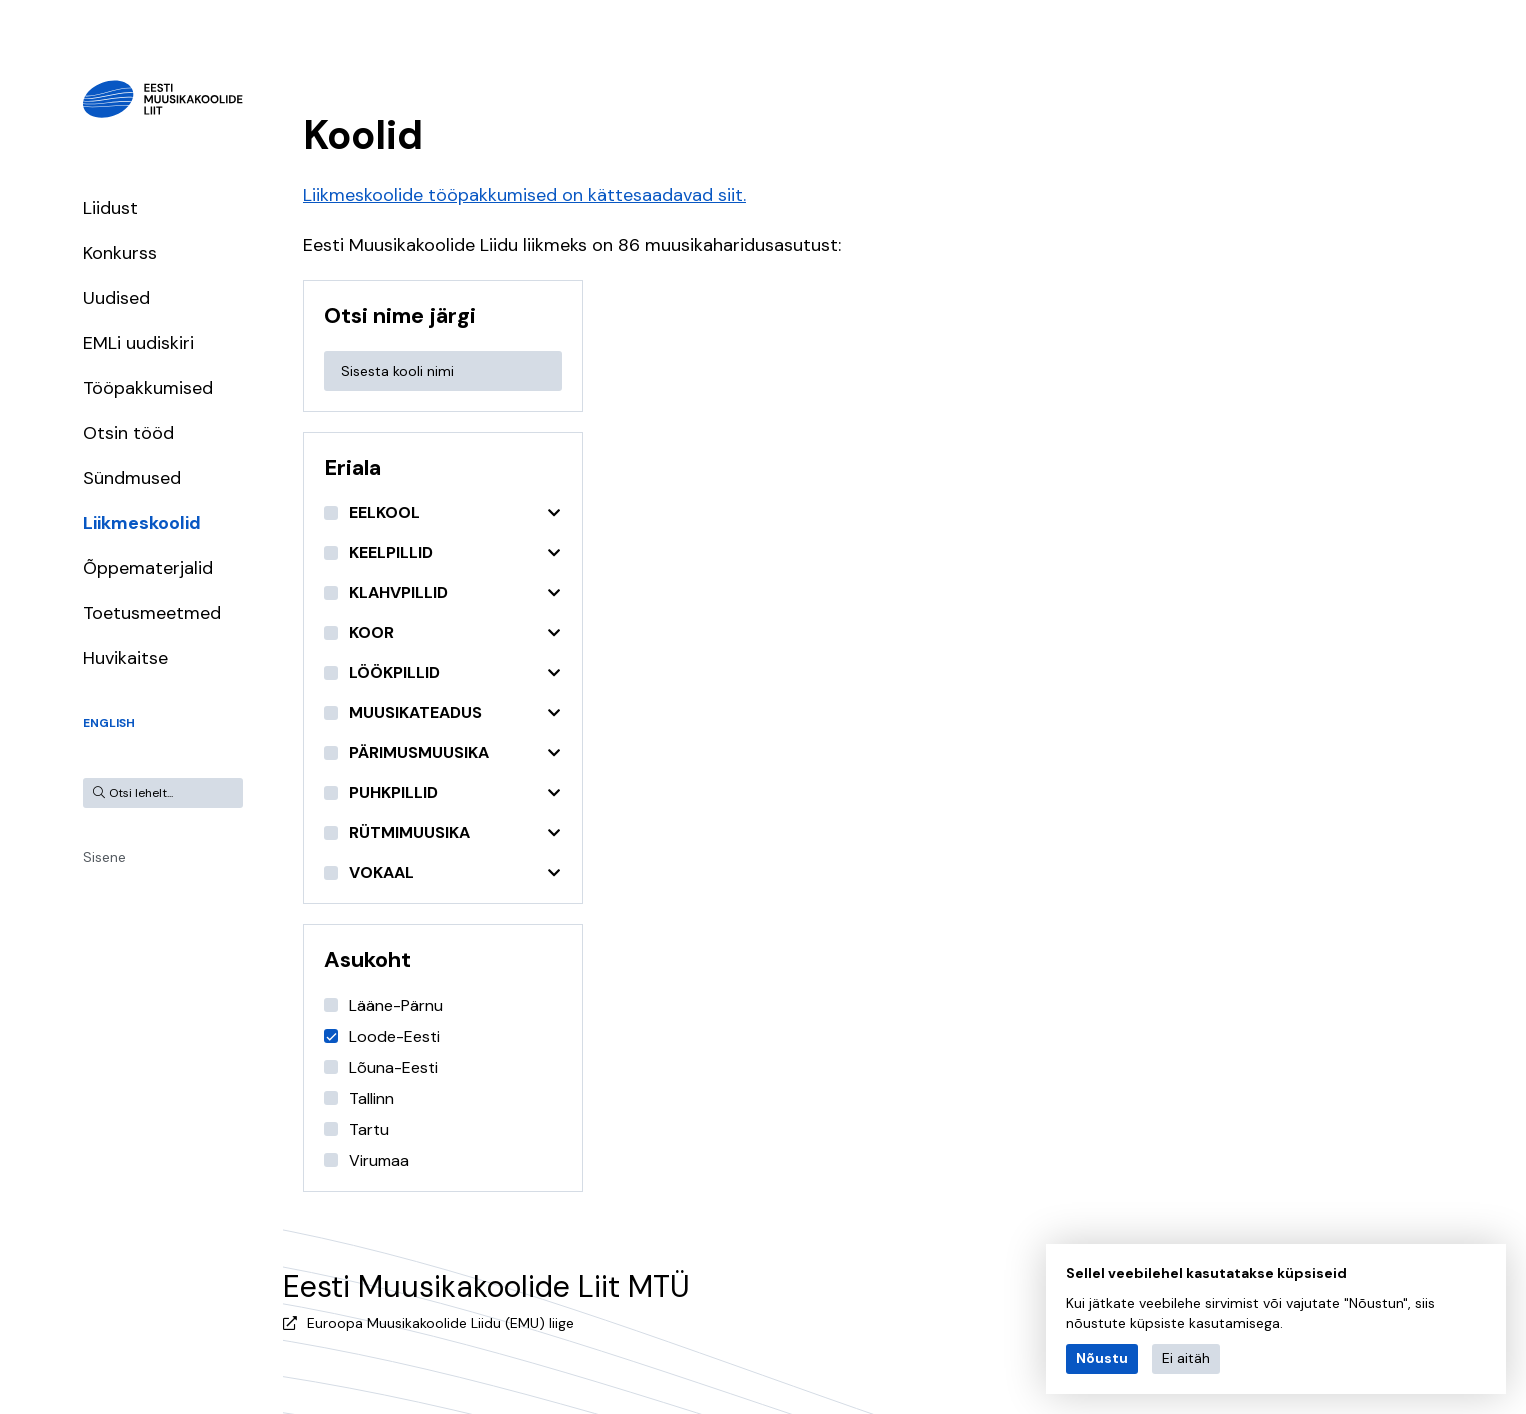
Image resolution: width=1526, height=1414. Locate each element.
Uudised (116, 298)
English (109, 723)
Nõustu (1102, 1358)
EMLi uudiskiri (138, 343)
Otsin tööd (128, 433)
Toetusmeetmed (152, 613)
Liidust (110, 208)
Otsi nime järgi (400, 315)
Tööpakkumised (148, 388)
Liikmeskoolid (142, 523)
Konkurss (120, 253)
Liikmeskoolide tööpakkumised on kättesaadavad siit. (524, 195)
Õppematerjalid (148, 568)
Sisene (104, 857)
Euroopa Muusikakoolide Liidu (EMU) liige (440, 1323)
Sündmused (132, 478)
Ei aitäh (1186, 1358)
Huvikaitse (125, 658)
